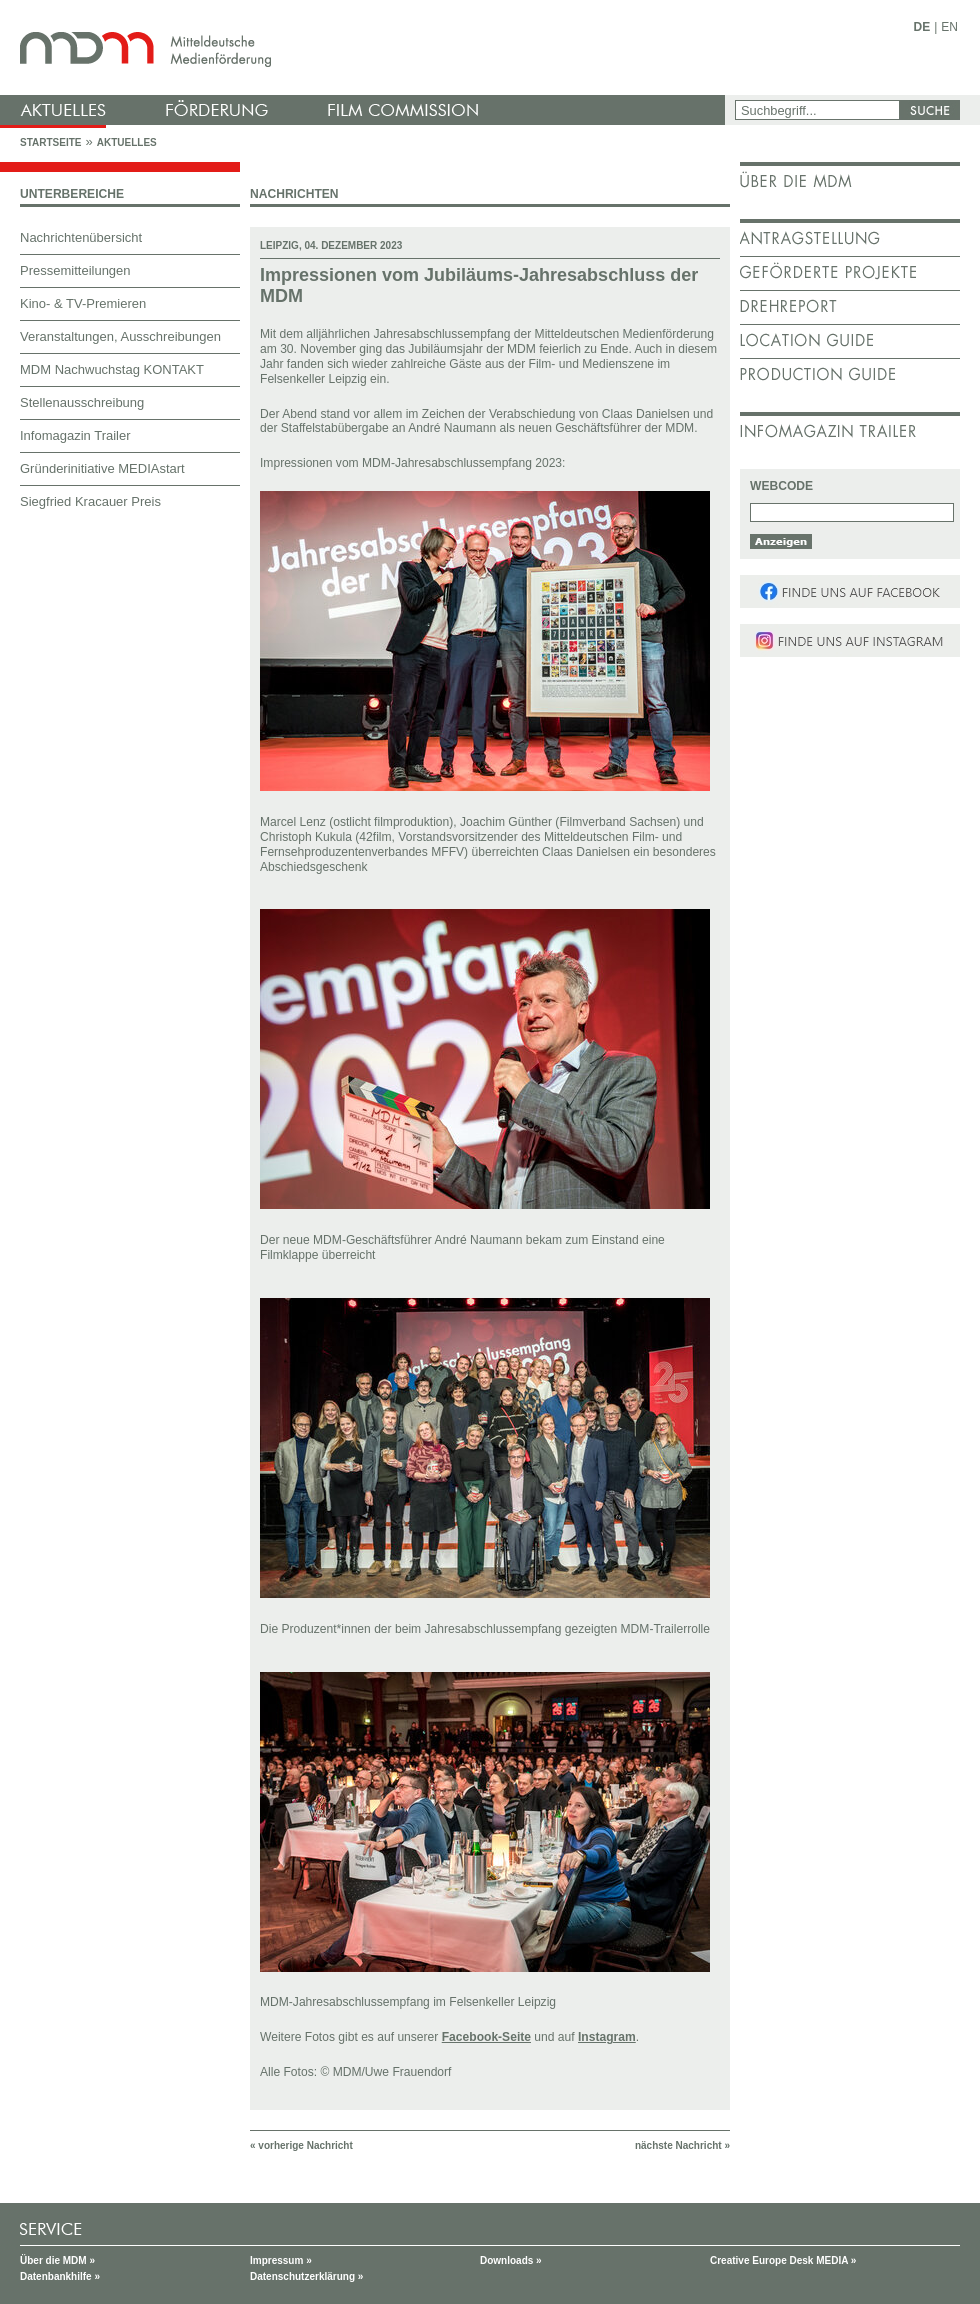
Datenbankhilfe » (60, 2276)
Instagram (607, 2037)
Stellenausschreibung (82, 402)
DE (922, 27)
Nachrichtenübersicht (81, 237)
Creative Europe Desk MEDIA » (783, 2260)
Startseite (50, 142)
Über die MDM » (57, 2260)
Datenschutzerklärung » (306, 2276)
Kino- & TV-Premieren (83, 303)
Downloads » (511, 2260)
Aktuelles (127, 142)
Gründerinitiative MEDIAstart (102, 468)
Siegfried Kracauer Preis (90, 501)
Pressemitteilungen (75, 270)
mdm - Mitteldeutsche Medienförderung (365, 47)
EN (949, 27)
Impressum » (281, 2260)
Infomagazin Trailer (75, 435)
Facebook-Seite (486, 2037)
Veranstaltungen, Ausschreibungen (120, 336)
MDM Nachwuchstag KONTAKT (112, 369)
